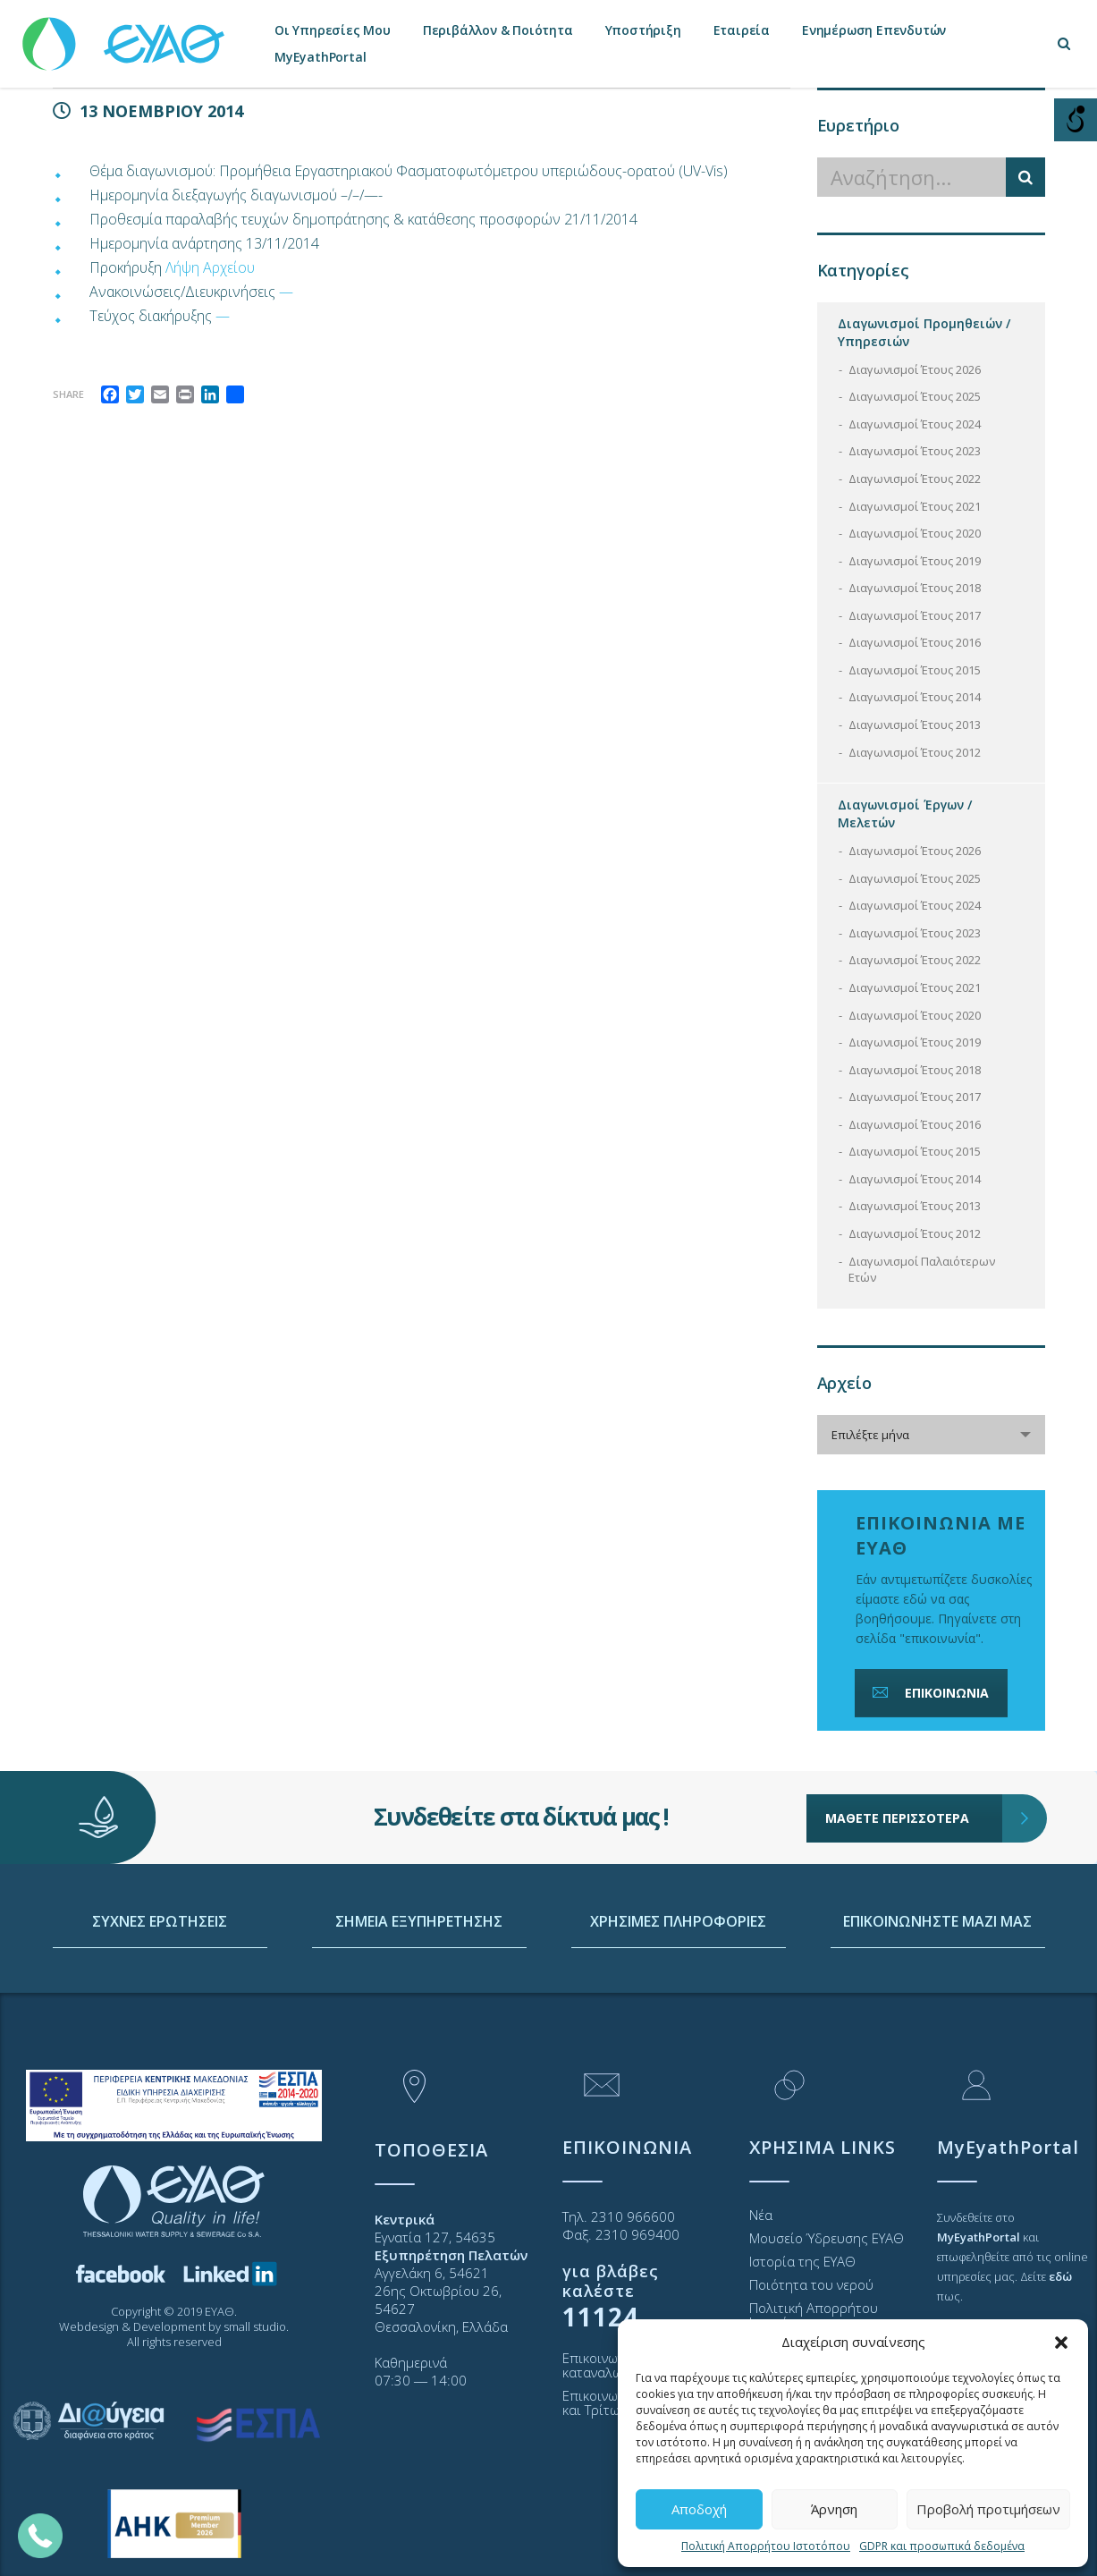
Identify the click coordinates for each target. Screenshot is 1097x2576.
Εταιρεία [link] (741, 29)
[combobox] (931, 1434)
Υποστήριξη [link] (643, 29)
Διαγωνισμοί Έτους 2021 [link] (914, 506)
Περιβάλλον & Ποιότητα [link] (498, 29)
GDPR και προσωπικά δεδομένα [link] (942, 2546)
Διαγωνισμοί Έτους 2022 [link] (914, 478)
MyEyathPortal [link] (320, 56)
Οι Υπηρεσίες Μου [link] (332, 29)
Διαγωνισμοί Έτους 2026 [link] (914, 369)
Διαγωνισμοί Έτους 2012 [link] (914, 752)
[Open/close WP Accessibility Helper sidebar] (1075, 119)
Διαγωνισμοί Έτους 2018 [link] (914, 588)
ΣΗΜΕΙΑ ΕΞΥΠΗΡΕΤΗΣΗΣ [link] (418, 1988)
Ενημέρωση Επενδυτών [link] (874, 29)
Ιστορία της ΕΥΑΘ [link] (802, 2261)
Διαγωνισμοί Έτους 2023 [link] (914, 451)
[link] (125, 35)
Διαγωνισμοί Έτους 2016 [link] (914, 642)
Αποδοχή (699, 2509)
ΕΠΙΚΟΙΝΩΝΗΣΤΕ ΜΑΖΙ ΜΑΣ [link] (937, 1988)
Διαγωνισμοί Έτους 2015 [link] (914, 670)
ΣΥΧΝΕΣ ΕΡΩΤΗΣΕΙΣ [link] (159, 1988)
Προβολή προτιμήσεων (988, 2509)
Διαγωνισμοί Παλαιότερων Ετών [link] (921, 1269)
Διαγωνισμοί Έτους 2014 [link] (914, 697)
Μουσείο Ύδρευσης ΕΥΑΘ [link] (826, 2238)
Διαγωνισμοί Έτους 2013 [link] (914, 724)
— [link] (286, 291)
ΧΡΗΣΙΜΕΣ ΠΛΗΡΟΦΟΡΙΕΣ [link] (678, 1988)
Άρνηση (834, 2509)
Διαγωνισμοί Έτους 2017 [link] (914, 615)
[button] (1061, 2342)
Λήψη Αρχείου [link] (210, 267)
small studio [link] (255, 2326)
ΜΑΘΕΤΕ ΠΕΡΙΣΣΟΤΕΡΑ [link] (914, 1770)
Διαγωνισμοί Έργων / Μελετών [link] (905, 813)
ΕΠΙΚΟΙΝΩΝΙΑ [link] (929, 1692)
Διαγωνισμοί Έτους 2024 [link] (914, 424)
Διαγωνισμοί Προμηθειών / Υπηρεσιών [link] (924, 332)
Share (68, 394)
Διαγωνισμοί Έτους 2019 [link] (914, 561)
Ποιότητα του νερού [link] (811, 2284)
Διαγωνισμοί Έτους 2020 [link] (914, 533)
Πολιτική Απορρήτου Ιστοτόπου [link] (765, 2546)
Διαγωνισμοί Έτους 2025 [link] (914, 396)
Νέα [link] (760, 2214)
